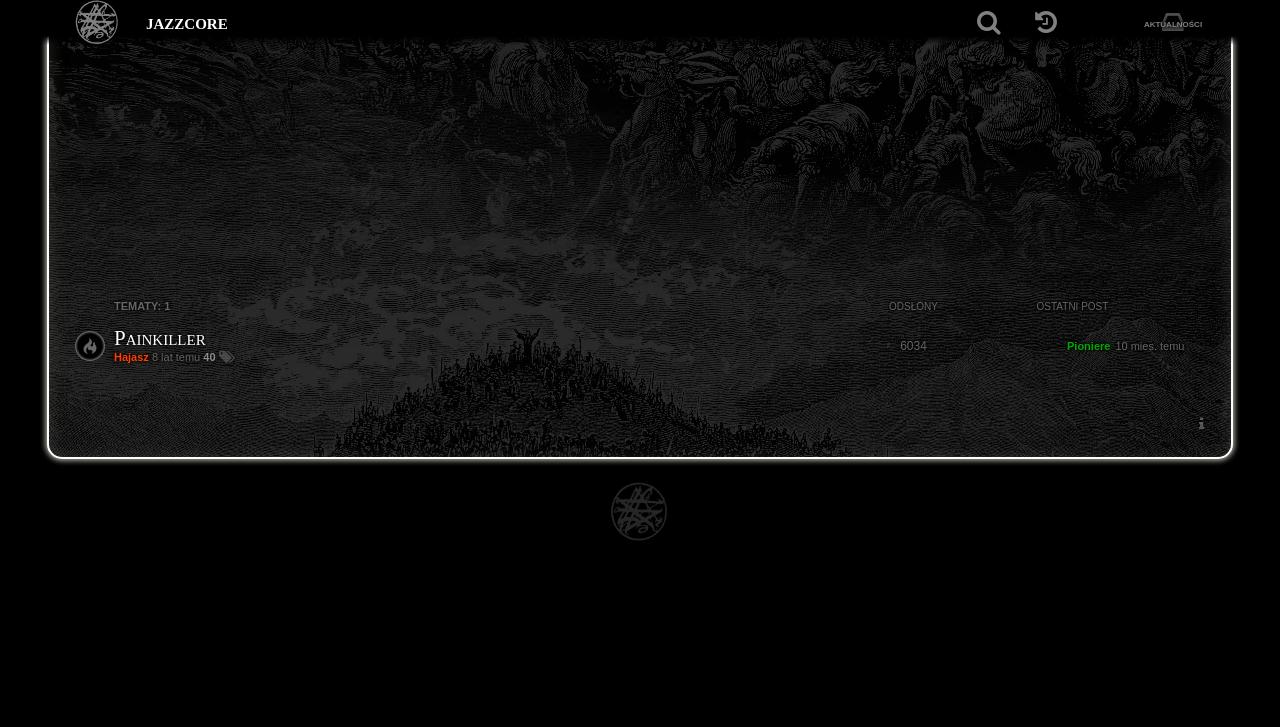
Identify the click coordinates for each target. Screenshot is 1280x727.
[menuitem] (1201, 423)
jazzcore (187, 22)
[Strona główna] (97, 22)
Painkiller (160, 338)
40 (210, 357)
